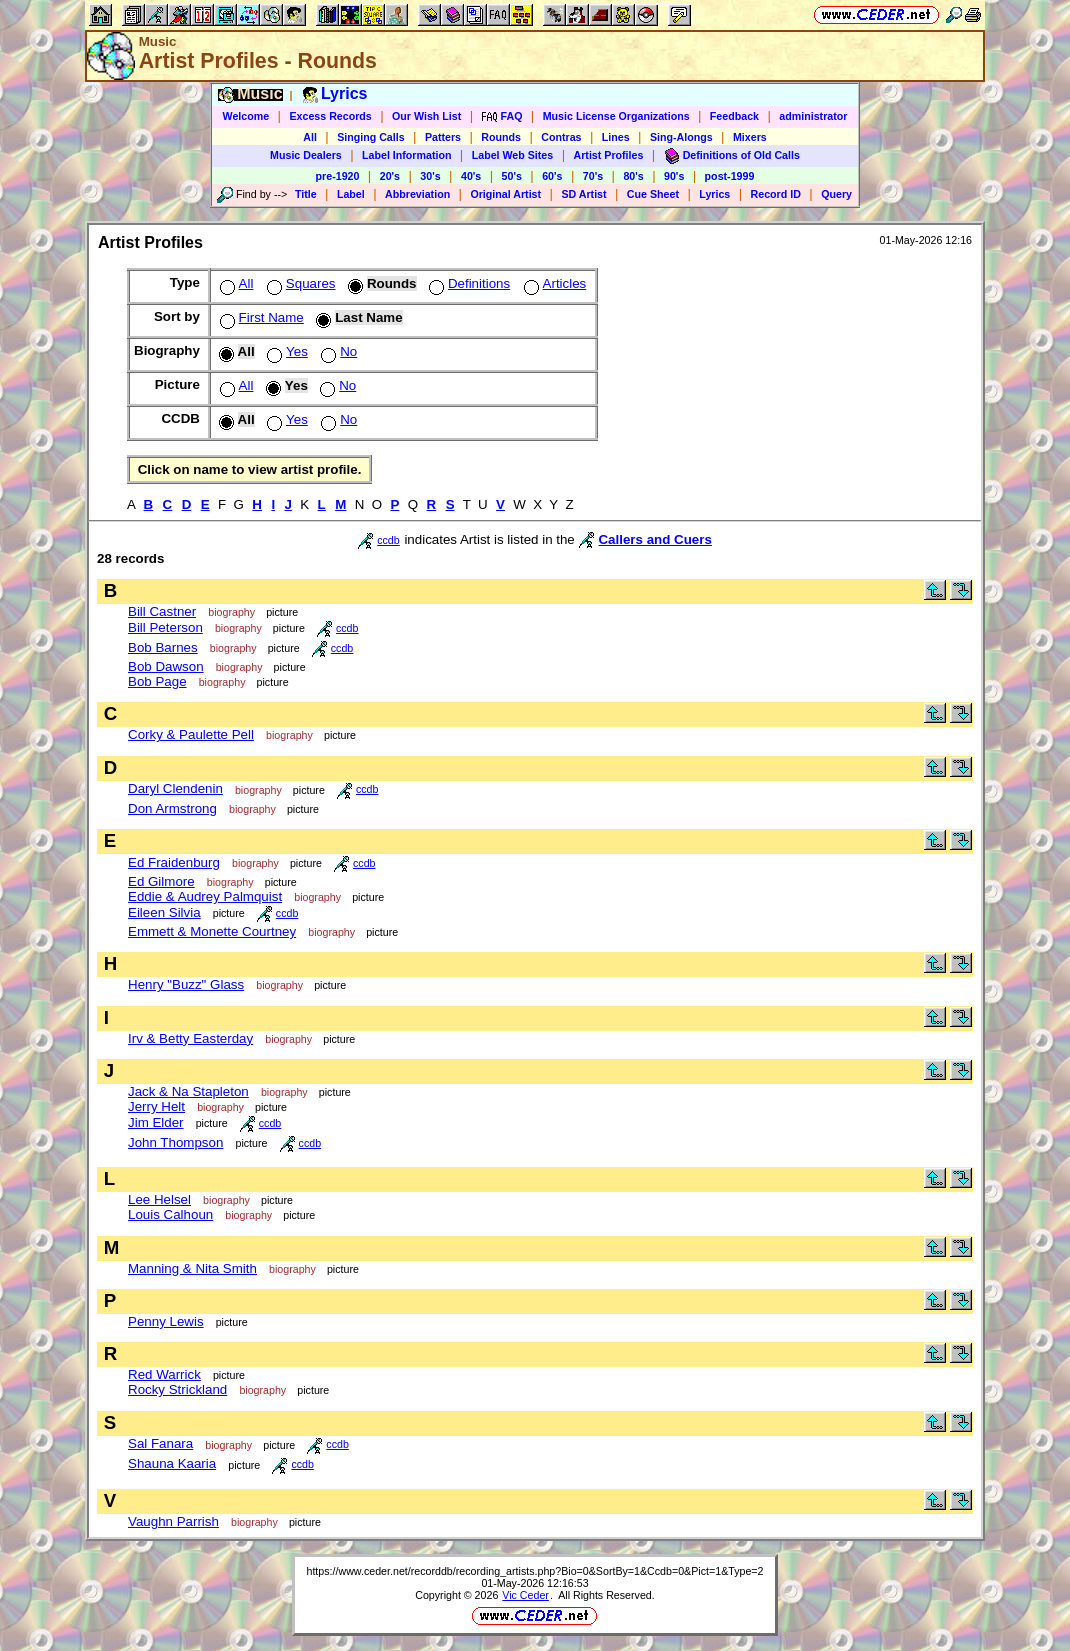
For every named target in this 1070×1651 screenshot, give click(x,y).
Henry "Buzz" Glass (186, 984)
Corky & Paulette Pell (191, 734)
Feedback (734, 116)
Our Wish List (426, 116)
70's (593, 176)
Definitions (467, 283)
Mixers (750, 137)
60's (552, 176)
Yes (285, 351)
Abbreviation (417, 194)
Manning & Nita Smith (192, 1268)
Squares (299, 283)
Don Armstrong (172, 808)
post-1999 (730, 176)
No (337, 351)
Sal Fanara (160, 1443)
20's (390, 176)
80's (633, 176)
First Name (260, 317)
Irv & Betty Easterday (190, 1038)
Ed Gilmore (161, 881)
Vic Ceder (525, 1595)
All (310, 137)
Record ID (776, 194)
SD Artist (583, 194)
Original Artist (505, 194)
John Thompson (175, 1142)
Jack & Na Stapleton (188, 1091)
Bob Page (157, 681)
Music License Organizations (616, 116)
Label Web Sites (513, 155)
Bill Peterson (165, 627)
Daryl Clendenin (175, 788)
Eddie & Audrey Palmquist (205, 896)
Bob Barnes (163, 647)
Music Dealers (306, 155)
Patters (443, 137)
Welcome (246, 116)
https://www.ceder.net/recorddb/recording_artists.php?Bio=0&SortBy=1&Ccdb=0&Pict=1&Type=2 (534, 1571)
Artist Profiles (609, 155)
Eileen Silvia (164, 912)
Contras (561, 137)
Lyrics (714, 194)
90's (674, 176)
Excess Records (330, 116)
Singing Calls (371, 137)
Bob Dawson (166, 666)
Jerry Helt (156, 1106)
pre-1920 (338, 176)
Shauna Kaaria (172, 1463)
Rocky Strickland (177, 1389)
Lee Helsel (159, 1199)
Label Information (406, 155)
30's (430, 176)
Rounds (501, 137)
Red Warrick (164, 1374)
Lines (616, 137)
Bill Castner (162, 611)
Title (306, 194)
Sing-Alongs (681, 137)
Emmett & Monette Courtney (212, 931)
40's (471, 176)
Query (836, 194)
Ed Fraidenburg (174, 862)
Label (351, 194)
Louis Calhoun (170, 1214)
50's (512, 176)
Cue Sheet (653, 194)
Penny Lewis (166, 1321)
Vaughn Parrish (173, 1521)
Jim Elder (156, 1122)
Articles (553, 283)
